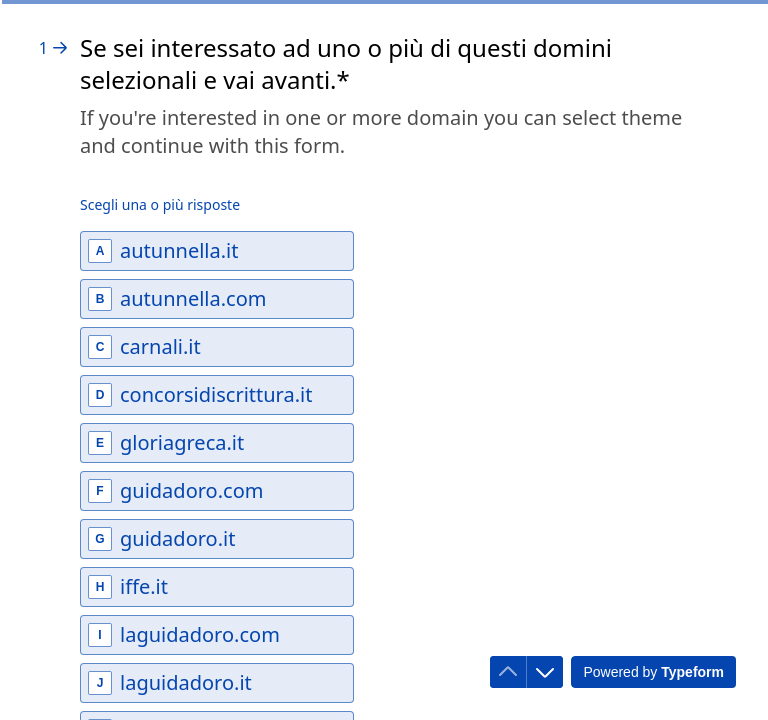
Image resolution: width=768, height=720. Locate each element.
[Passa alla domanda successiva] (545, 672)
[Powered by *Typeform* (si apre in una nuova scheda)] (653, 672)
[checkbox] (217, 251)
